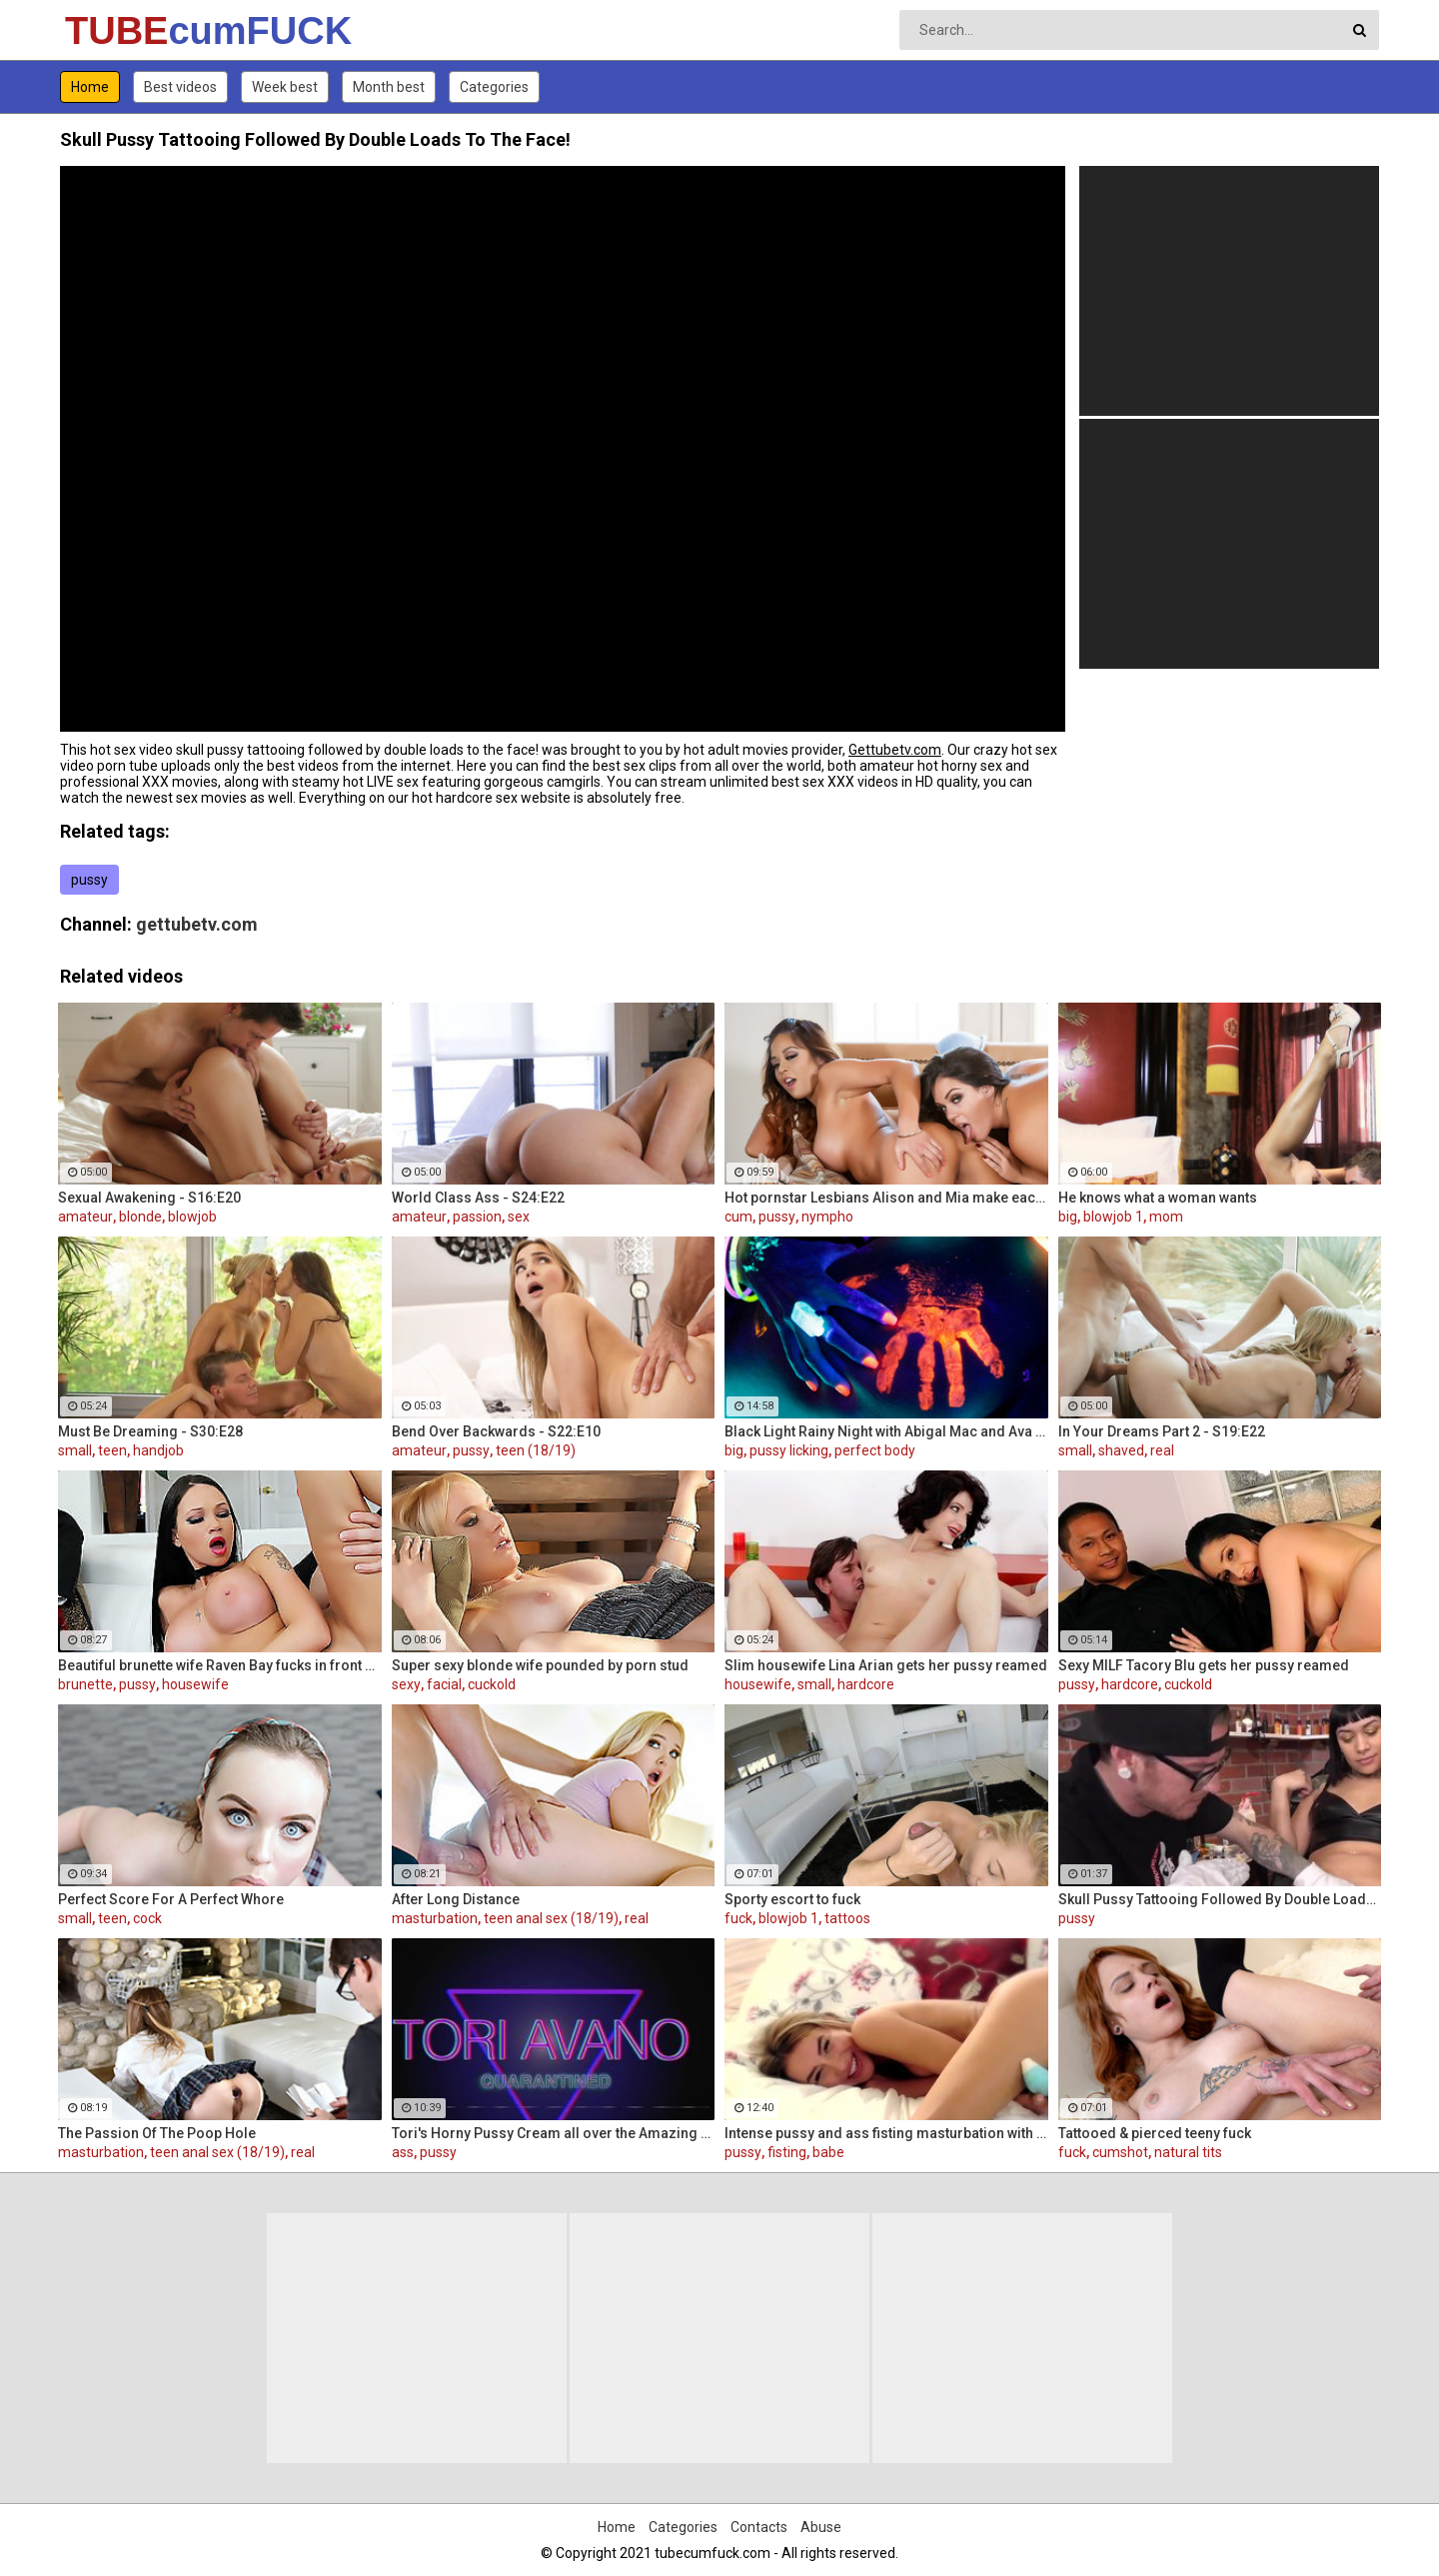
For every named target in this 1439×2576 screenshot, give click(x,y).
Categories (494, 87)
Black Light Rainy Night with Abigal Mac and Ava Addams (886, 1431)
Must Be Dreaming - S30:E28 (150, 1431)
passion (477, 1217)
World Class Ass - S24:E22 (478, 1198)
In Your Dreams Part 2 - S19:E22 (1161, 1431)
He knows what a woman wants (1157, 1198)
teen (112, 1450)
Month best (389, 87)
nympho (827, 1217)
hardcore (865, 1684)
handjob (158, 1450)
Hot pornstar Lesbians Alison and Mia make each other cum (886, 1198)
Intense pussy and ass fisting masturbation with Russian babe (886, 2133)
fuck (738, 1918)
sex (519, 1217)
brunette (85, 1684)
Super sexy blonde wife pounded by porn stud (540, 1665)
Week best (285, 87)
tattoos (847, 1918)
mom (1166, 1217)
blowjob (192, 1217)
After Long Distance (456, 1899)
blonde (140, 1217)
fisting (786, 2152)
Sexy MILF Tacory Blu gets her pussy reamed (1203, 1665)
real (1162, 1450)
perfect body (874, 1450)
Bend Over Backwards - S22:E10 (496, 1431)
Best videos (180, 87)
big (1067, 1217)
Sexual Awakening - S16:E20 (149, 1198)
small (75, 1450)
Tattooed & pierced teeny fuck (1154, 2133)
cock (147, 1918)
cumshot (1120, 2152)
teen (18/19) (536, 1450)
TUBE (117, 31)
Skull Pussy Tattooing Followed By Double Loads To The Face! (1220, 1899)
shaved (1121, 1450)
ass (403, 2152)
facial (444, 1684)
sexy (406, 1684)
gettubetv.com (197, 924)
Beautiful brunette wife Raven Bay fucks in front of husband (220, 1665)
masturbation (435, 1918)
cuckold (492, 1684)
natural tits (1188, 2152)
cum (738, 1217)
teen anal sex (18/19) (551, 1918)
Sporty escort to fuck (792, 1899)
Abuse (820, 2527)
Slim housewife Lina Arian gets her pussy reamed (885, 1665)
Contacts (758, 2527)
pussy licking (788, 1450)
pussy (89, 880)
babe (828, 2152)
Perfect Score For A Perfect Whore (171, 1899)
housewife (195, 1684)
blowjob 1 (1113, 1217)
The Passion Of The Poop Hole (157, 2133)
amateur (85, 1217)
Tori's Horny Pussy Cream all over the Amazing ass (554, 2133)
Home (90, 87)
